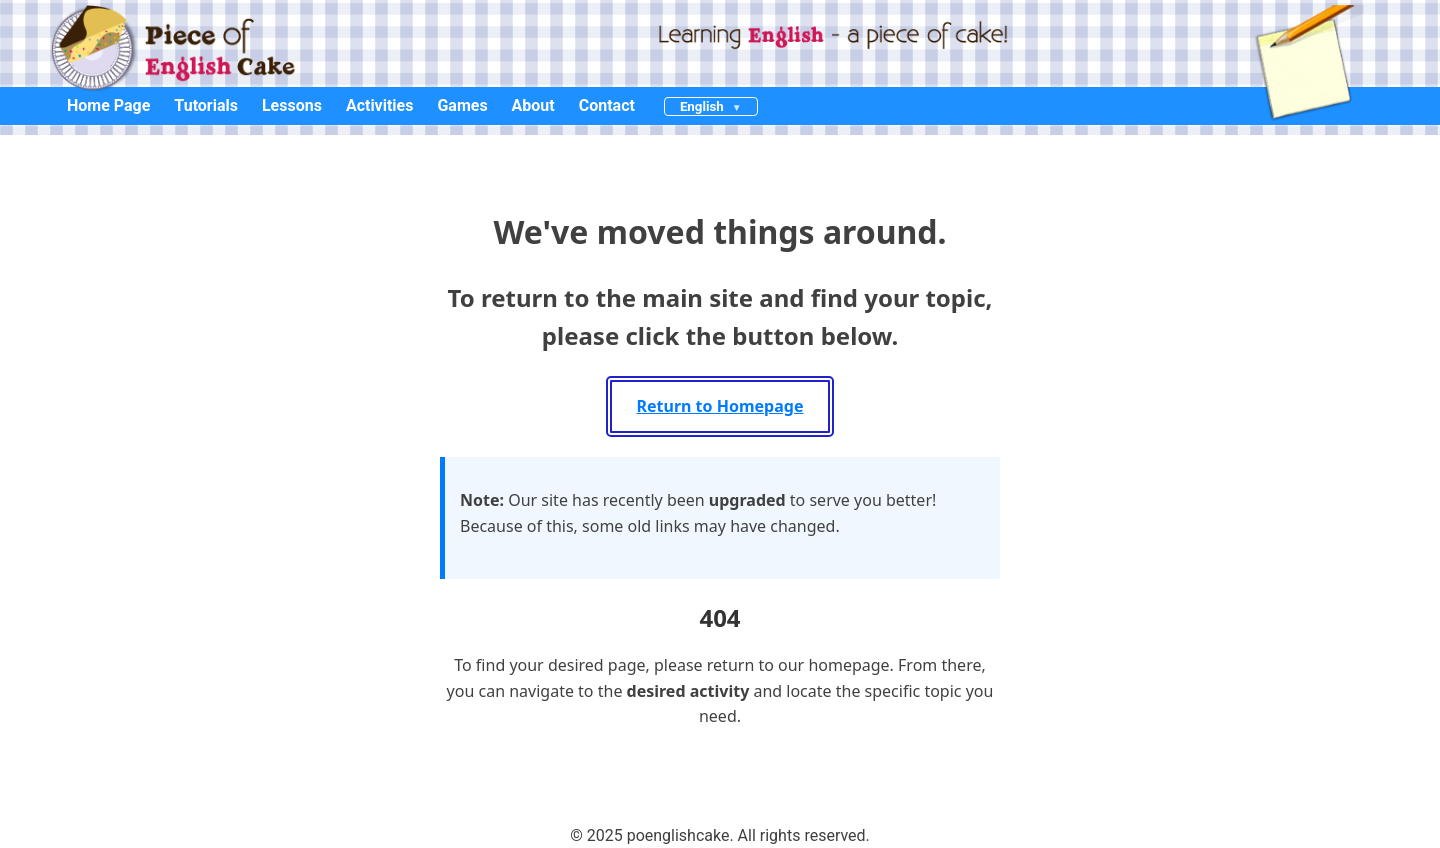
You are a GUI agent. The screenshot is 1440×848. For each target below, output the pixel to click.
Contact (607, 105)
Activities (380, 105)
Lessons (292, 105)
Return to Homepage (720, 406)
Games (462, 105)
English (702, 106)
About (533, 105)
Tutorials (206, 105)
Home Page (108, 105)
